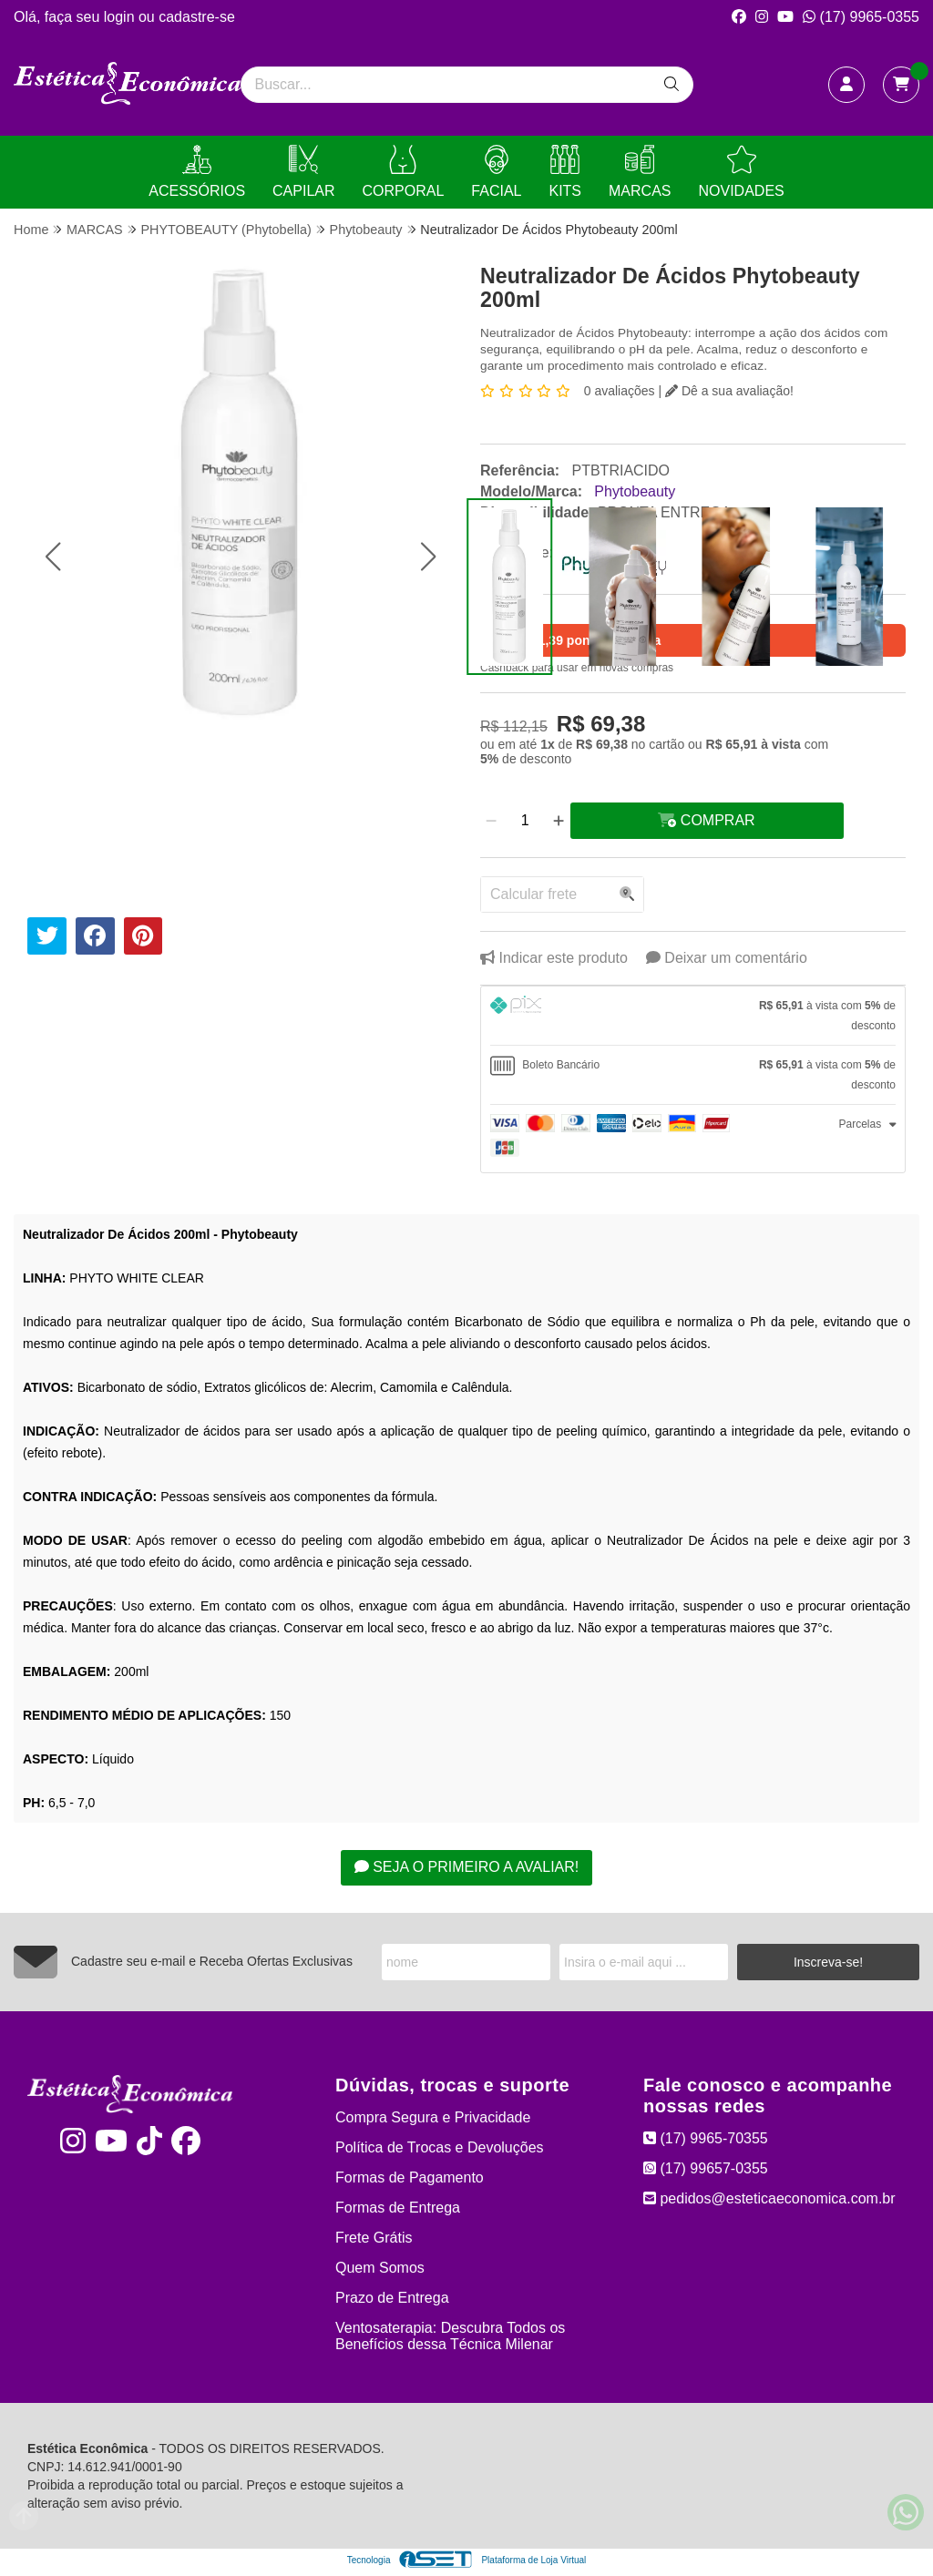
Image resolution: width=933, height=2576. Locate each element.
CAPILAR (303, 172)
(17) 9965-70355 (705, 2138)
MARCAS (640, 172)
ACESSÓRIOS (197, 172)
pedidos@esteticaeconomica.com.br (769, 2198)
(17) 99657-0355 (705, 2168)
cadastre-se (197, 17)
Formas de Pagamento (409, 2177)
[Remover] (491, 820)
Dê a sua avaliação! (729, 390)
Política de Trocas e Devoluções (439, 2147)
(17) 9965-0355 (861, 17)
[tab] (693, 1015)
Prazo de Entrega (392, 2297)
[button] (52, 557)
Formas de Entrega (397, 2207)
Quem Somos (380, 2267)
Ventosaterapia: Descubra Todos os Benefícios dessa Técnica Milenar (450, 2336)
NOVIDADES (741, 172)
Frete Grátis (373, 2237)
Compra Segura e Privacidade (432, 2117)
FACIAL (496, 172)
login (121, 17)
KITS (565, 172)
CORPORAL (404, 172)
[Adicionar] (558, 820)
